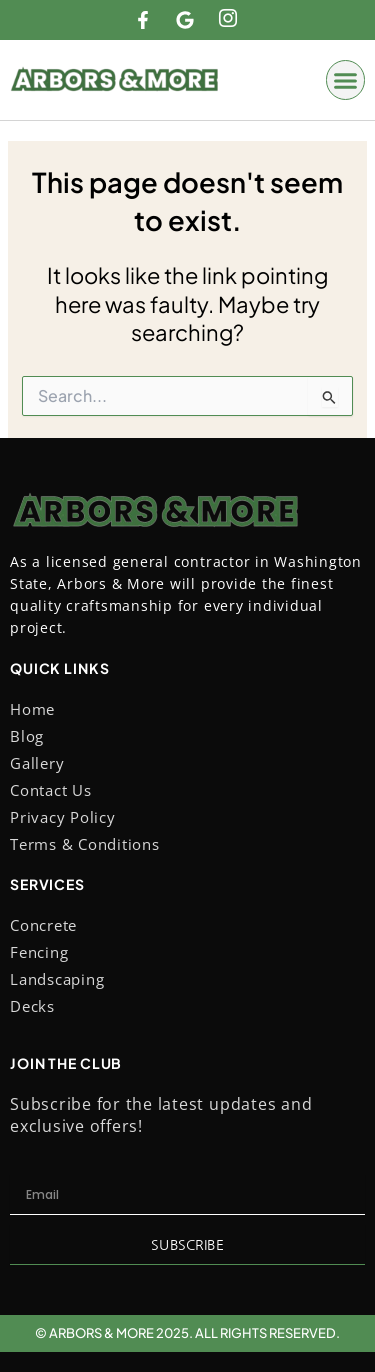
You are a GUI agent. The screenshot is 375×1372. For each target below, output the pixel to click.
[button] (346, 80)
